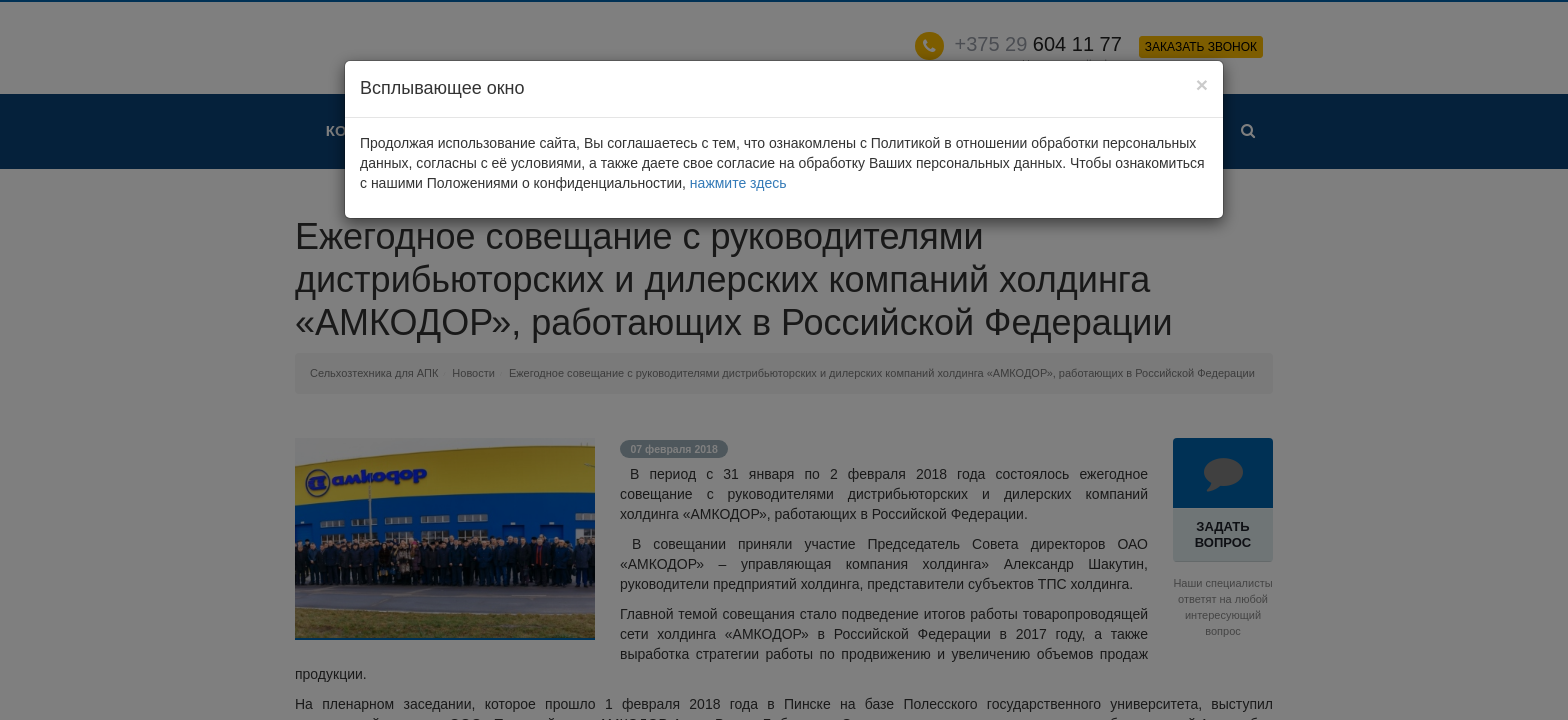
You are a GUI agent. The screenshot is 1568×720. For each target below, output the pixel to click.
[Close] (1202, 84)
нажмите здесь (738, 183)
